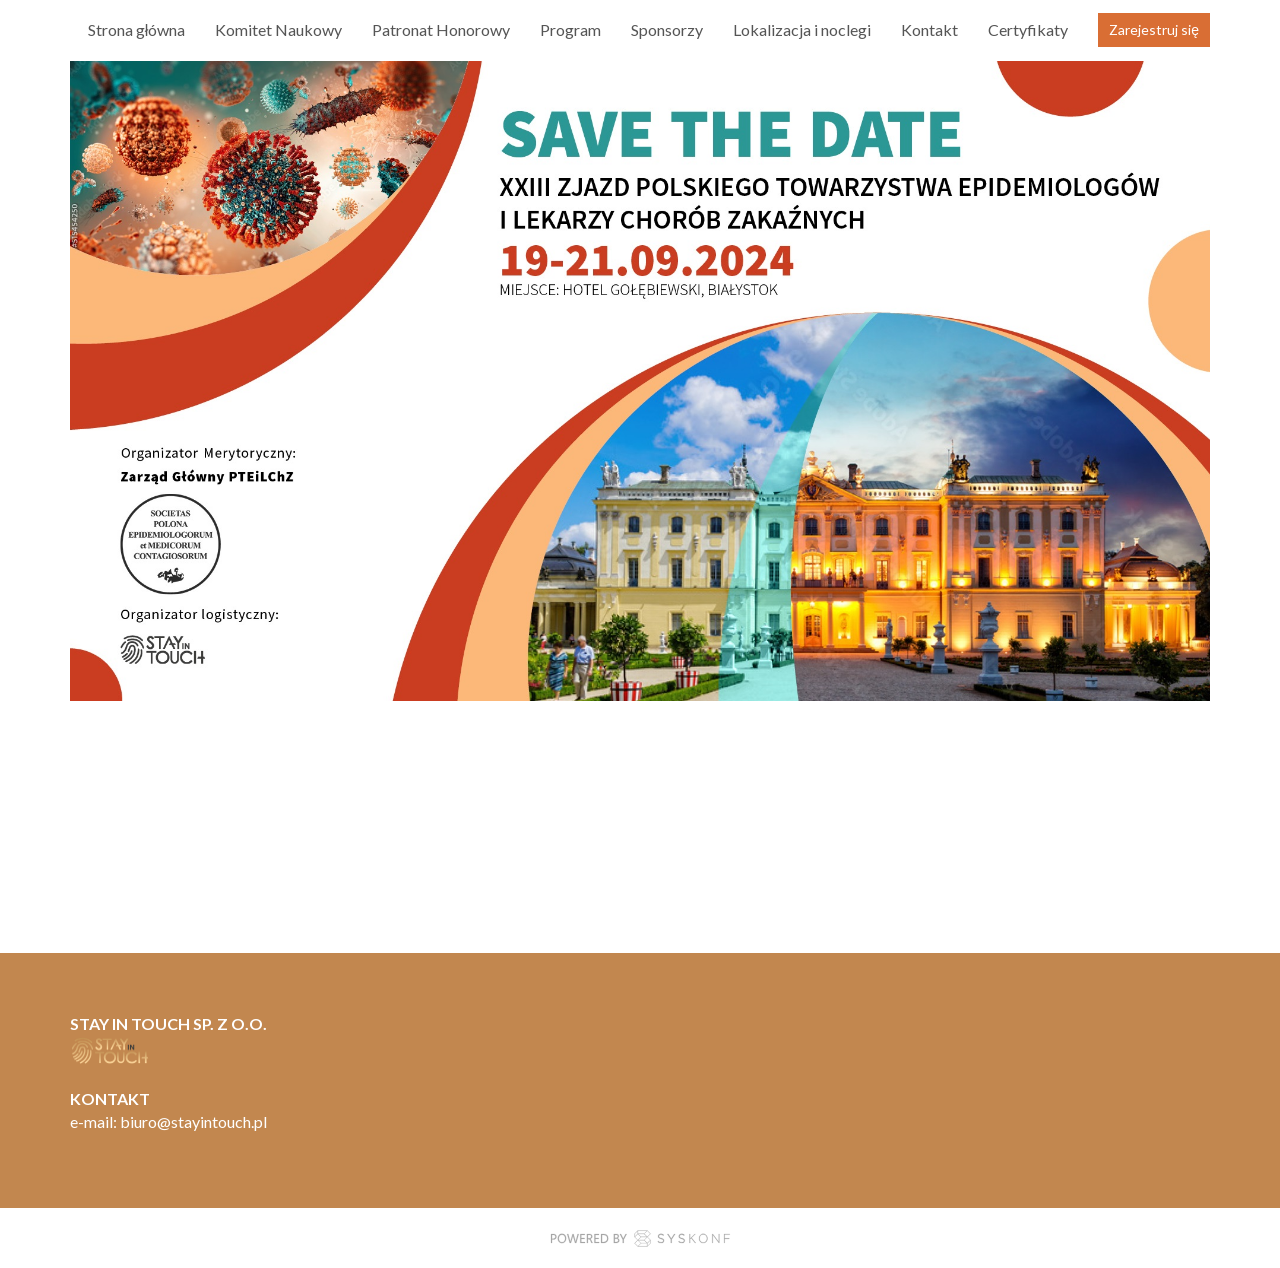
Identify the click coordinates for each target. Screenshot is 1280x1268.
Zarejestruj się (1154, 29)
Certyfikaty (1028, 29)
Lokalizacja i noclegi (802, 29)
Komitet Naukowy (278, 29)
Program (570, 29)
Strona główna (137, 29)
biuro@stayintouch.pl (193, 1121)
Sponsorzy (667, 29)
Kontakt (929, 29)
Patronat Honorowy (441, 29)
